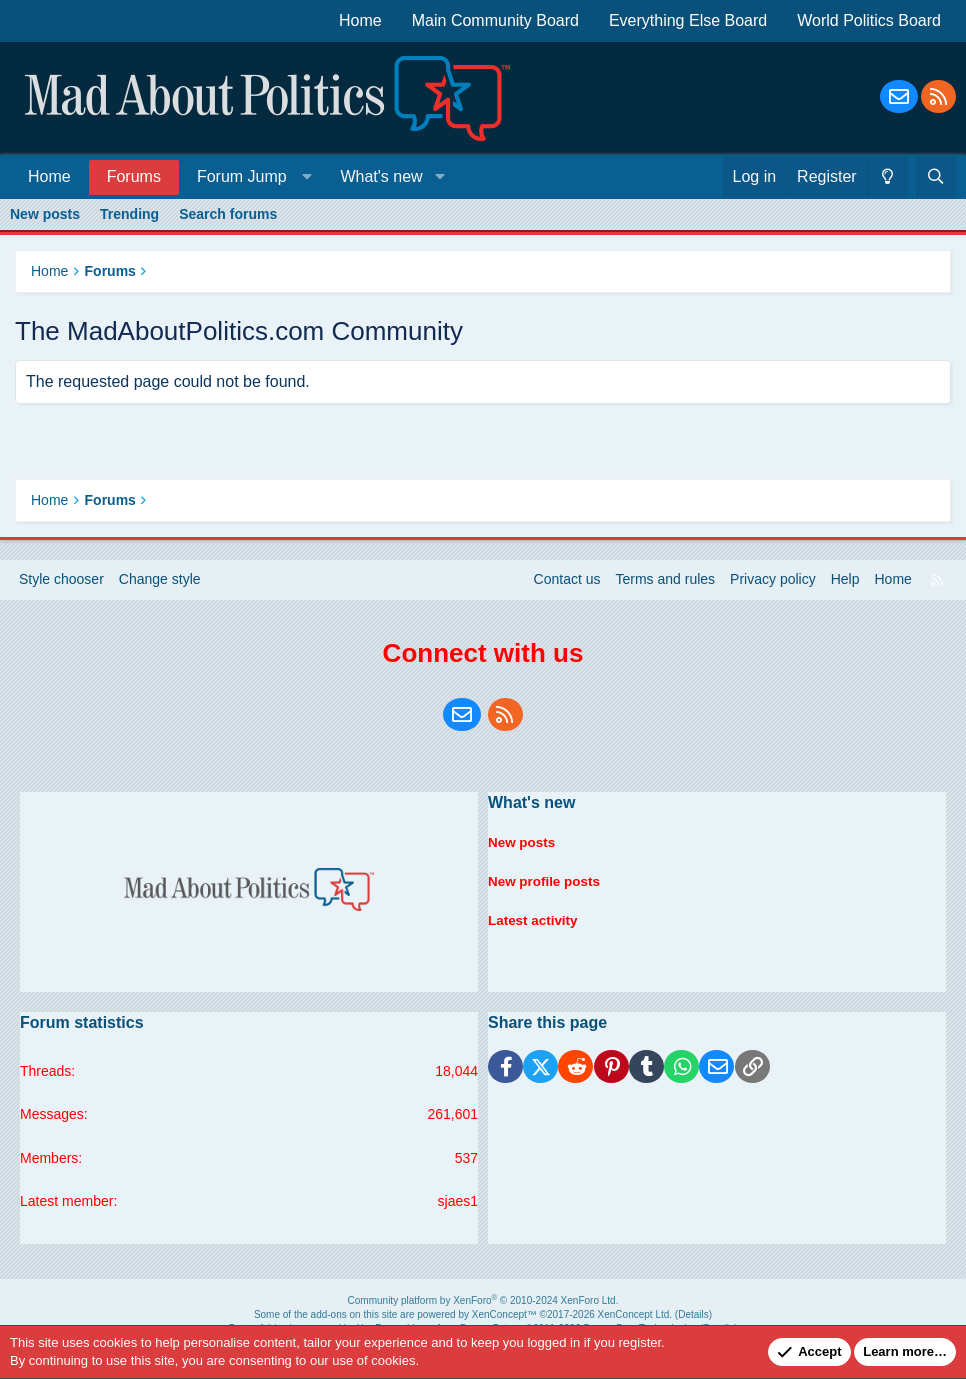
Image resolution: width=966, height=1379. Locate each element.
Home (360, 20)
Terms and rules (666, 579)
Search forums (228, 214)
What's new (381, 176)
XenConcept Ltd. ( (638, 1314)
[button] (250, 176)
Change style (160, 579)
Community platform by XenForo (483, 1300)
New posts (45, 214)
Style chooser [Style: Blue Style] (61, 579)
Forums (134, 176)
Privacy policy (773, 579)
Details (693, 1314)
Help (845, 579)
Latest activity (534, 914)
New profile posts (546, 876)
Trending (129, 214)
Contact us (567, 579)
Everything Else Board (688, 20)
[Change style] (887, 177)
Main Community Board (495, 20)
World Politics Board (869, 20)
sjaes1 (458, 1201)
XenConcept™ (504, 1314)
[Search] (936, 177)
